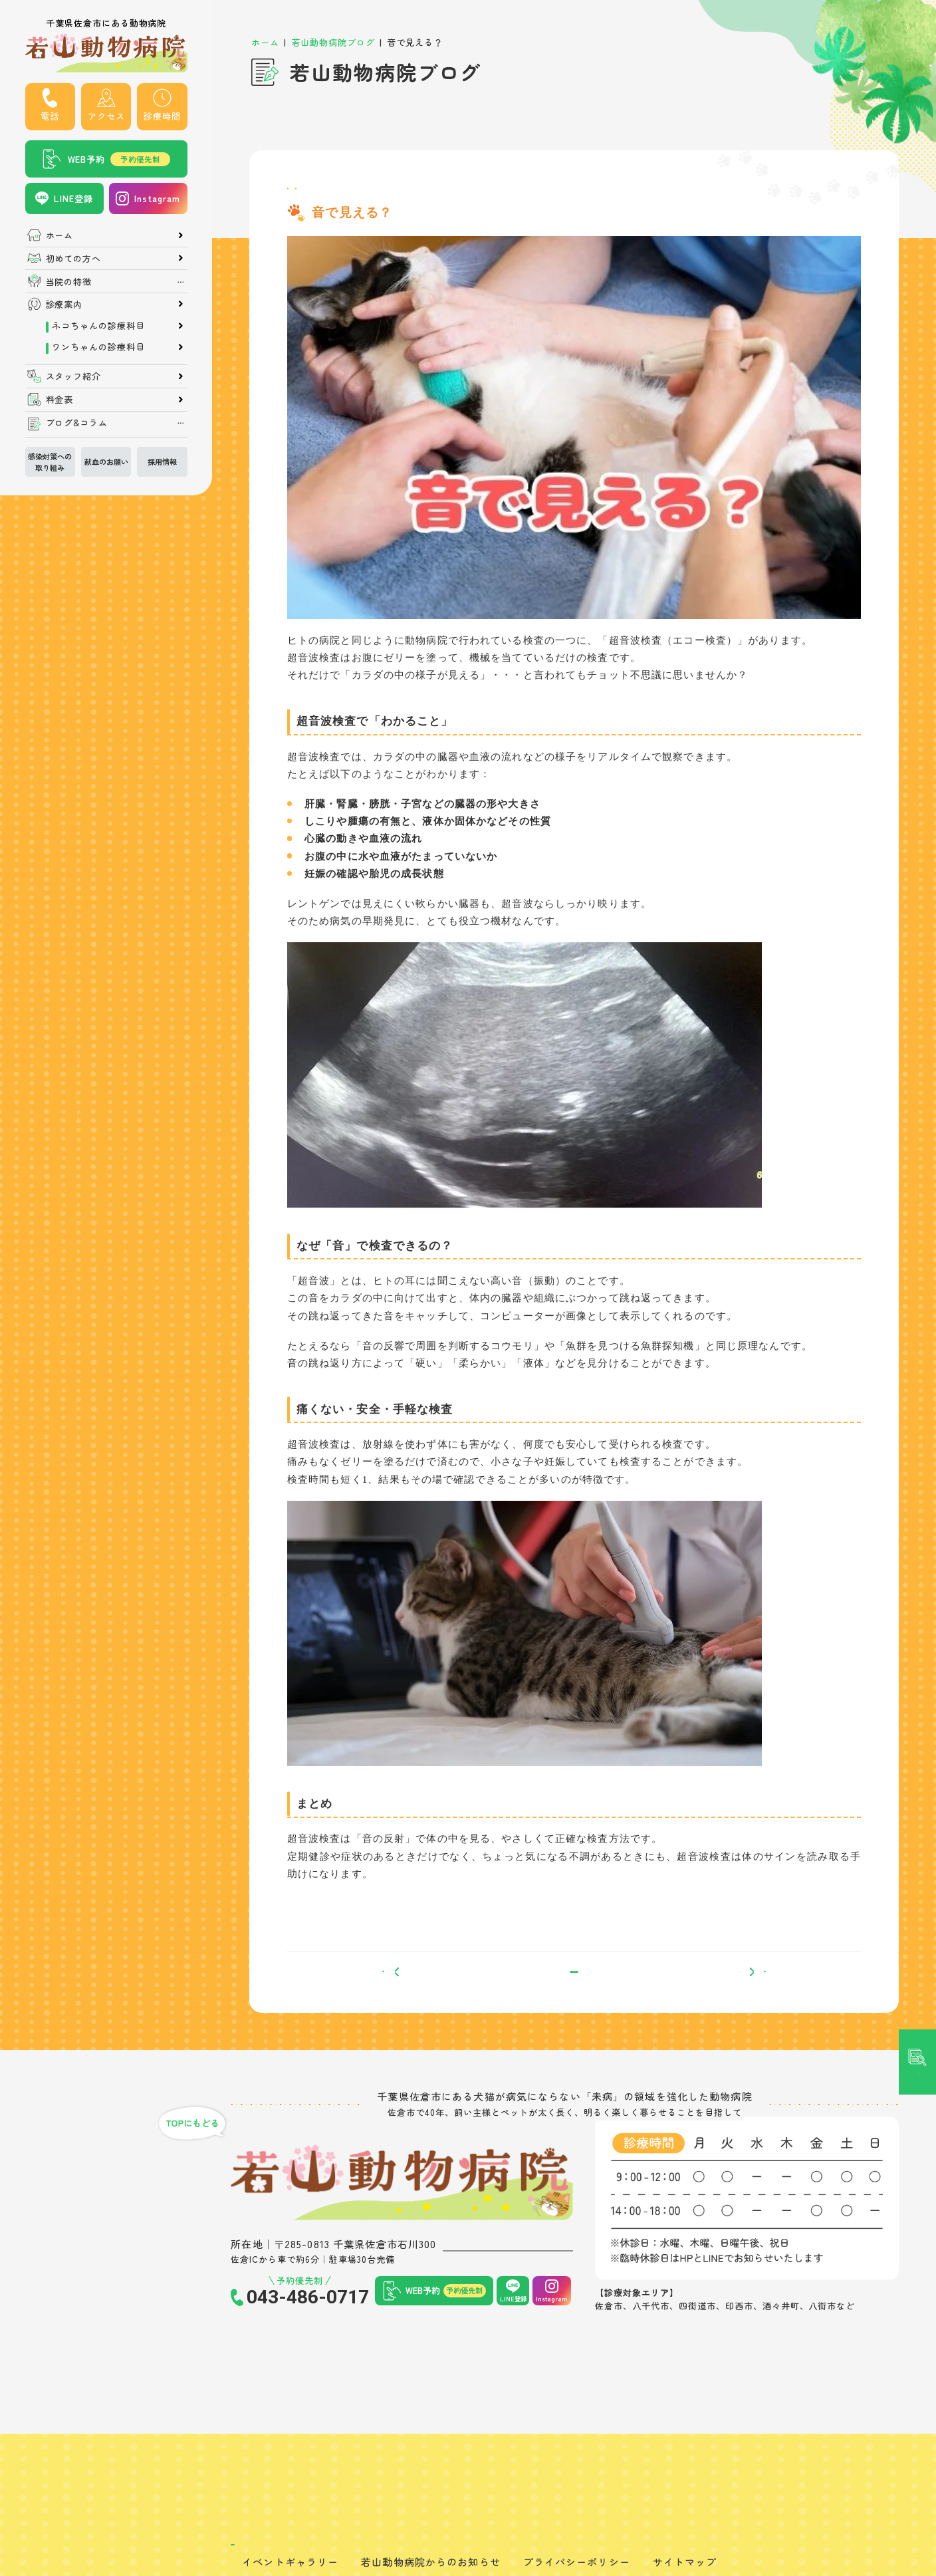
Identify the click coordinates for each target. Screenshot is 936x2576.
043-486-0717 (308, 2329)
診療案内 (64, 304)
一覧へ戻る (574, 1995)
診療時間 (162, 116)
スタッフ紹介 (74, 376)
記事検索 (917, 1095)
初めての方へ (74, 258)
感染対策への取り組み (50, 461)
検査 (365, 194)
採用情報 (162, 461)
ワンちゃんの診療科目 (98, 346)
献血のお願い (106, 461)
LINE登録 (73, 198)
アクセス (106, 116)
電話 (50, 116)
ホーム (60, 235)
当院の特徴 (69, 281)
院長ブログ (315, 194)
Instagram (157, 198)
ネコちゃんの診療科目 (98, 325)
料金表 (60, 399)
